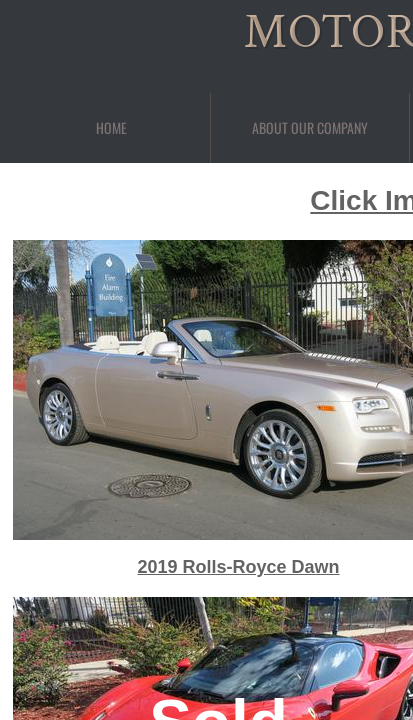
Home (111, 127)
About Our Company (310, 127)
